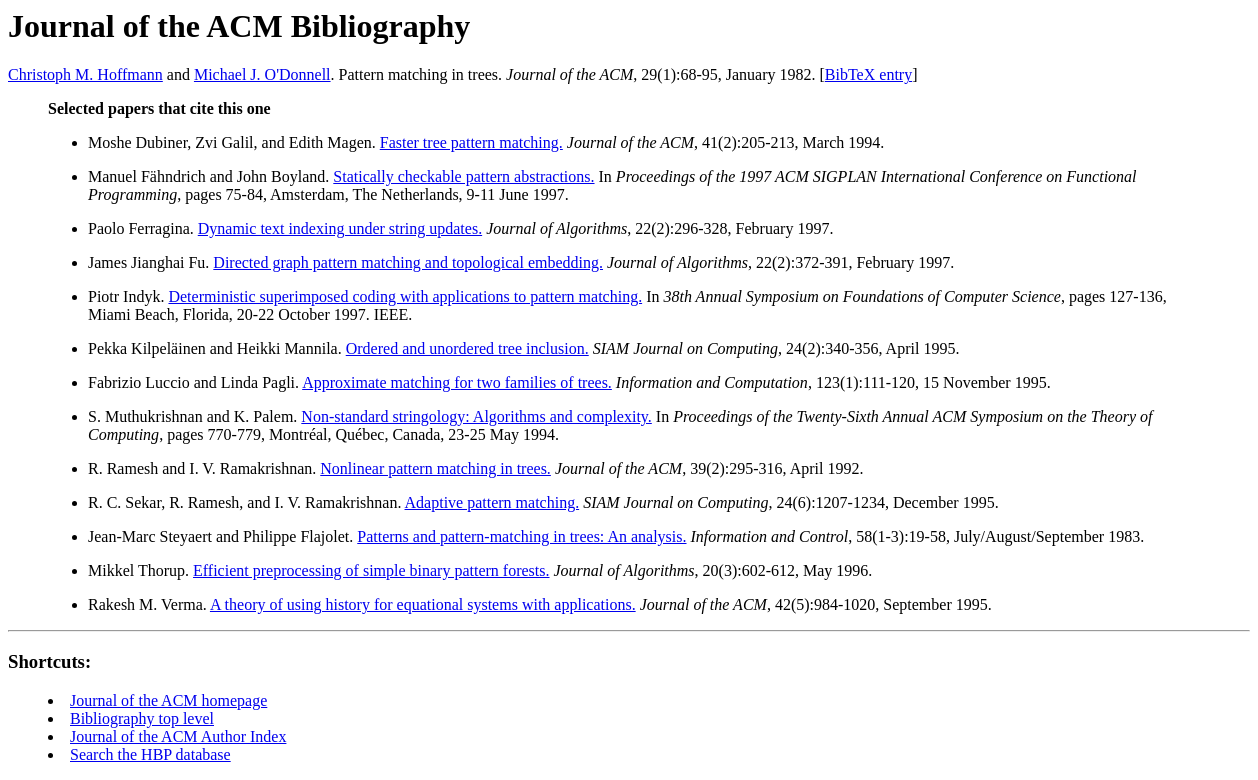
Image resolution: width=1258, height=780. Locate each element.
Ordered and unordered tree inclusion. (467, 348)
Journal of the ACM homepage (168, 700)
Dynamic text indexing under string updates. (340, 228)
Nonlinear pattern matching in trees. (435, 468)
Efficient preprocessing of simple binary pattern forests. (371, 570)
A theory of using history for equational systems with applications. (423, 604)
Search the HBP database (150, 754)
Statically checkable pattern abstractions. (463, 176)
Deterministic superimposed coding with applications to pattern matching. (405, 296)
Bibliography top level (142, 718)
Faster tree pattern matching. (471, 142)
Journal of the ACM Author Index (178, 736)
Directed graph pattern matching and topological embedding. (408, 262)
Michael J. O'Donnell (262, 74)
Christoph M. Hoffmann (85, 74)
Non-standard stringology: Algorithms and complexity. (476, 416)
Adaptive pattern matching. (492, 502)
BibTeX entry (868, 74)
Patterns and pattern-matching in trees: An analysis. (521, 536)
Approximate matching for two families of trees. (457, 382)
